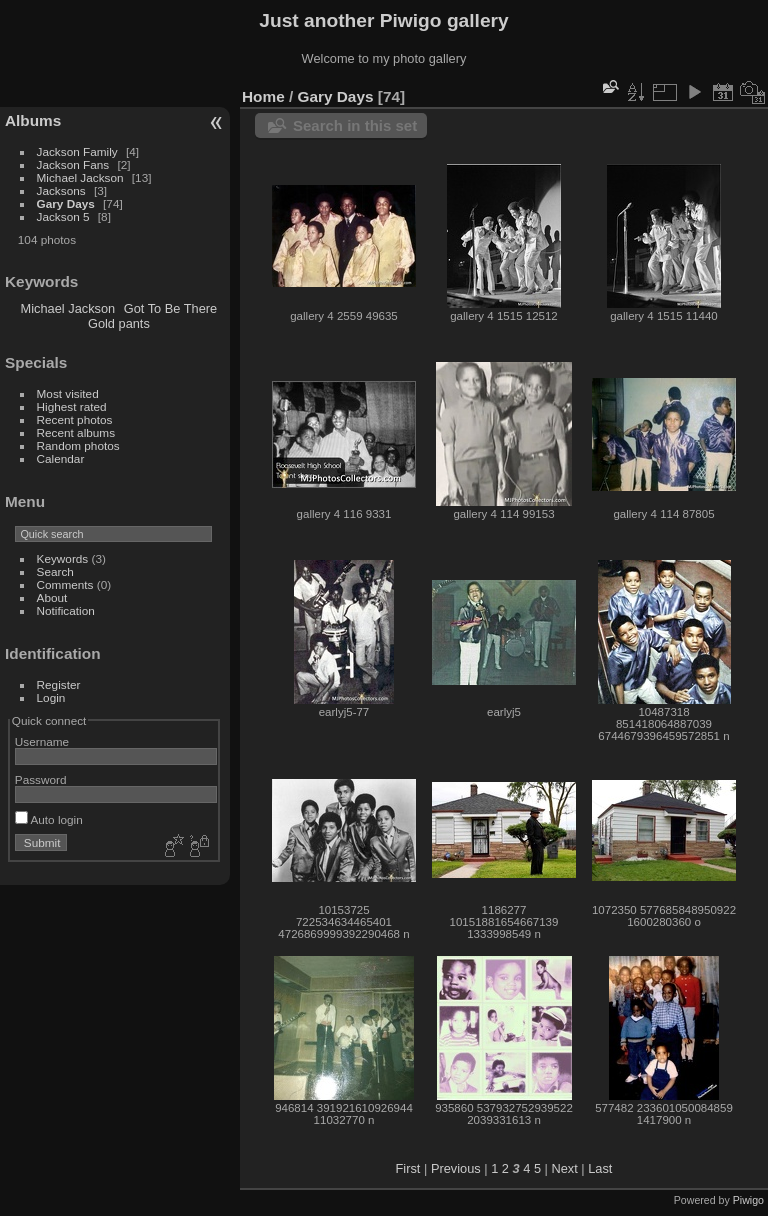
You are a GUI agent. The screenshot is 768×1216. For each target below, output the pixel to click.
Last (600, 1168)
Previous (456, 1168)
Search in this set (355, 125)
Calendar (61, 458)
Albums (33, 120)
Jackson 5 (63, 216)
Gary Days (66, 203)
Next (564, 1168)
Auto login (49, 819)
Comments (65, 584)
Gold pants (119, 323)
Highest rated (72, 406)
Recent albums (76, 432)
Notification (66, 610)
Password (41, 779)
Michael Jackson (80, 177)
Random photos (78, 445)
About (52, 597)
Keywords (63, 558)
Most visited (68, 393)
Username (42, 741)
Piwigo (748, 1200)
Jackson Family (79, 151)
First (408, 1168)
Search (55, 571)
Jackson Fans (73, 164)
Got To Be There (170, 308)
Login (51, 697)
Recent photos (75, 419)
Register (59, 684)
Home (263, 96)
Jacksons (61, 190)
